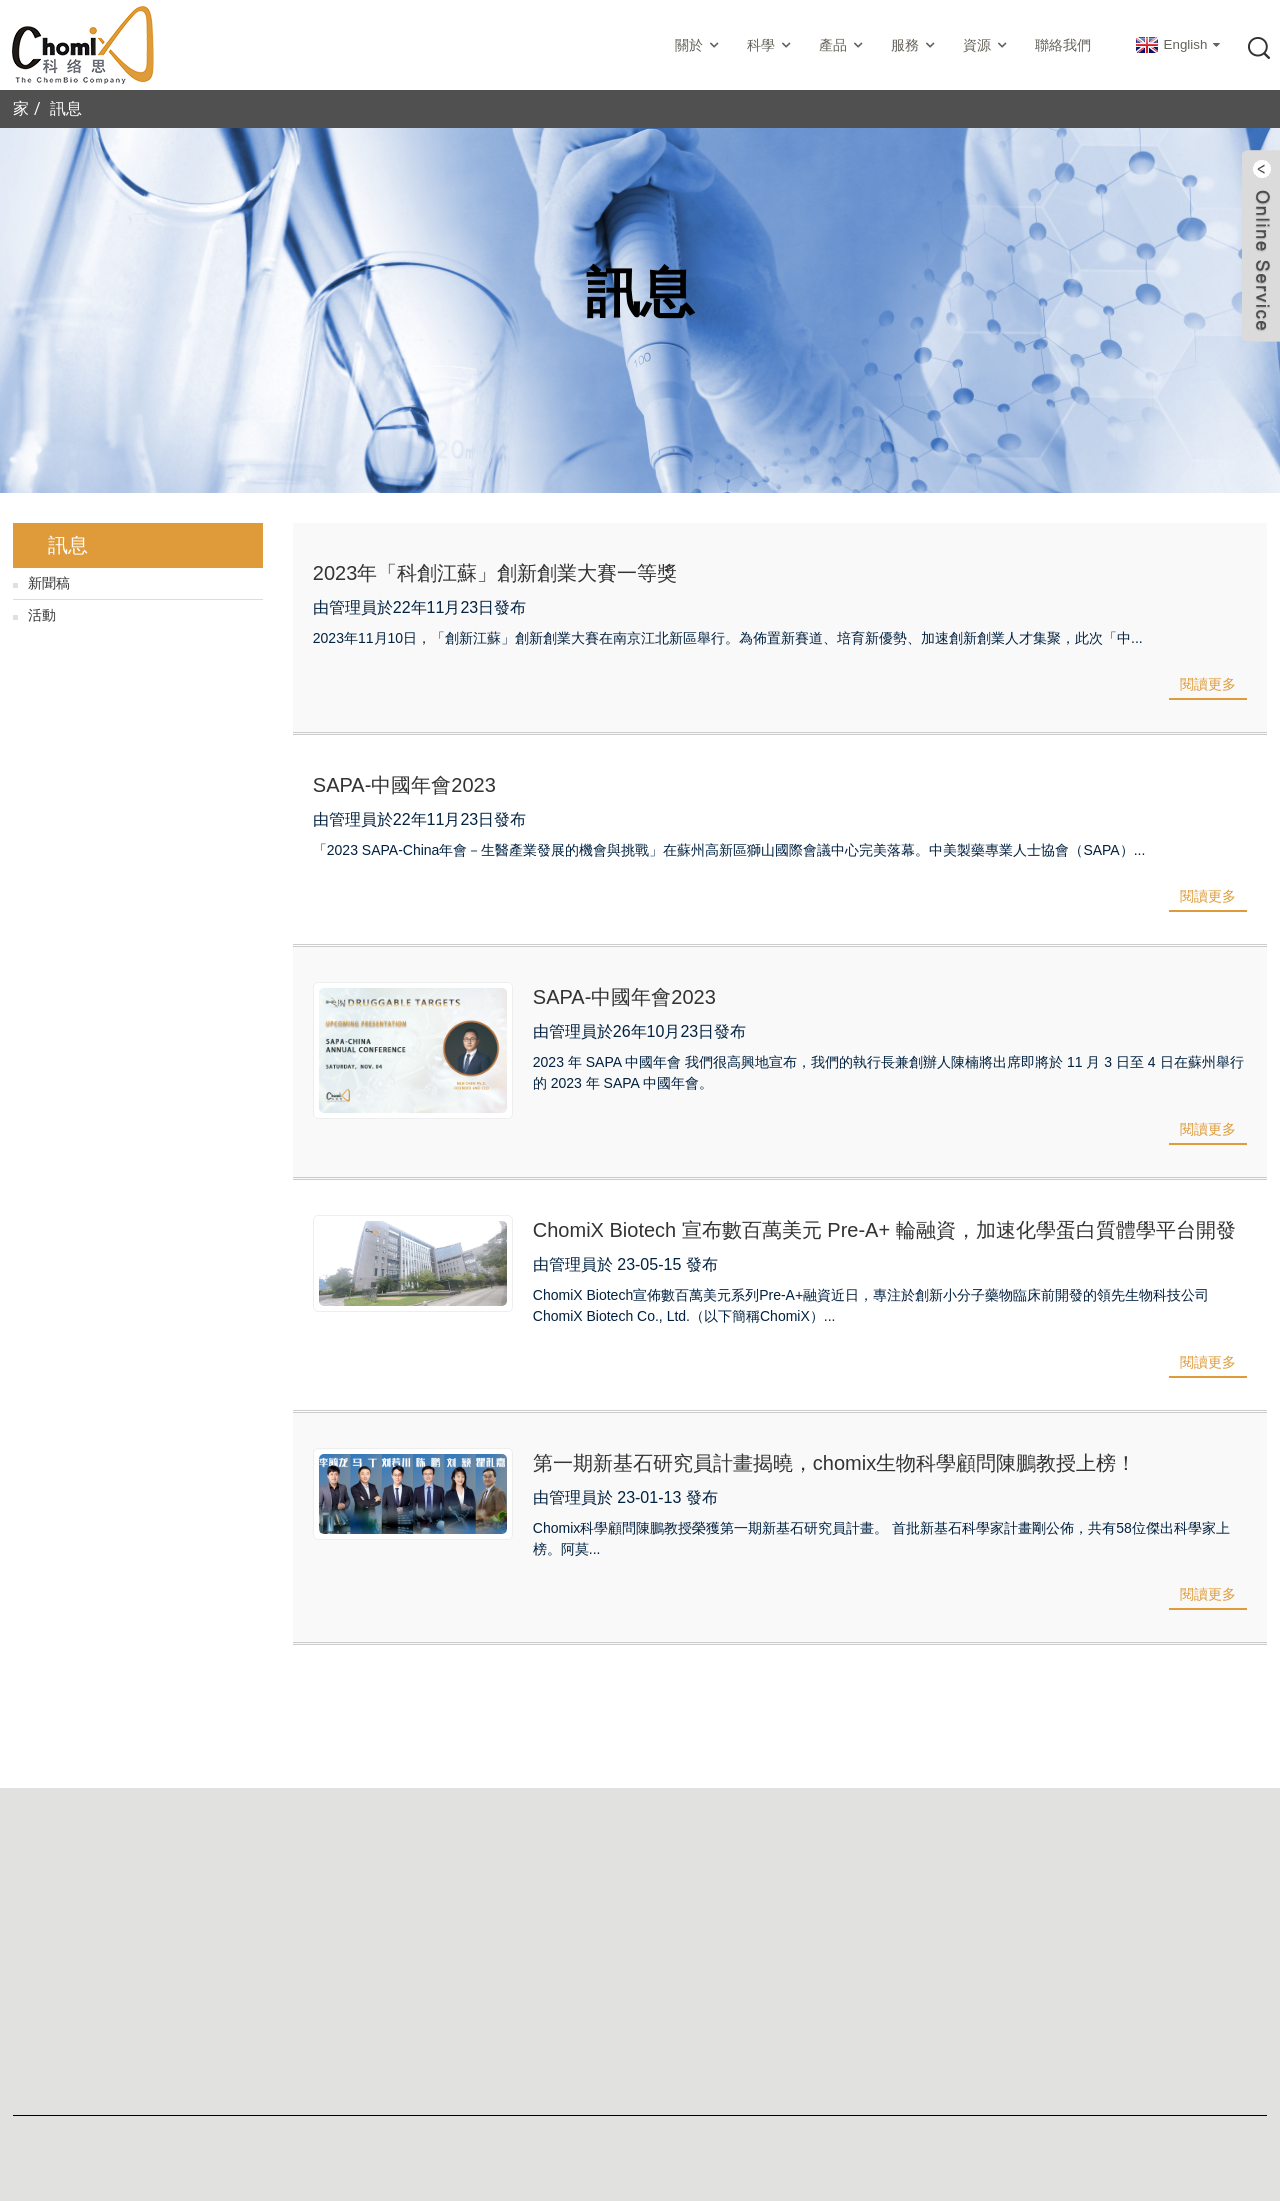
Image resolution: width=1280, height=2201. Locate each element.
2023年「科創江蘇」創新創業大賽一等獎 (495, 573)
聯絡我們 (1063, 45)
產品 (843, 45)
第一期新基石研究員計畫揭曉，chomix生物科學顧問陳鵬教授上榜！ (834, 1463)
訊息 (66, 108)
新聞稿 (49, 583)
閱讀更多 (1208, 684)
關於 (699, 45)
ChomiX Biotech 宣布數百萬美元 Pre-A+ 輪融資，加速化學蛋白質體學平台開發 (884, 1230)
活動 (42, 615)
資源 (987, 45)
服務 (915, 45)
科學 (771, 45)
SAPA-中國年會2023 (404, 785)
